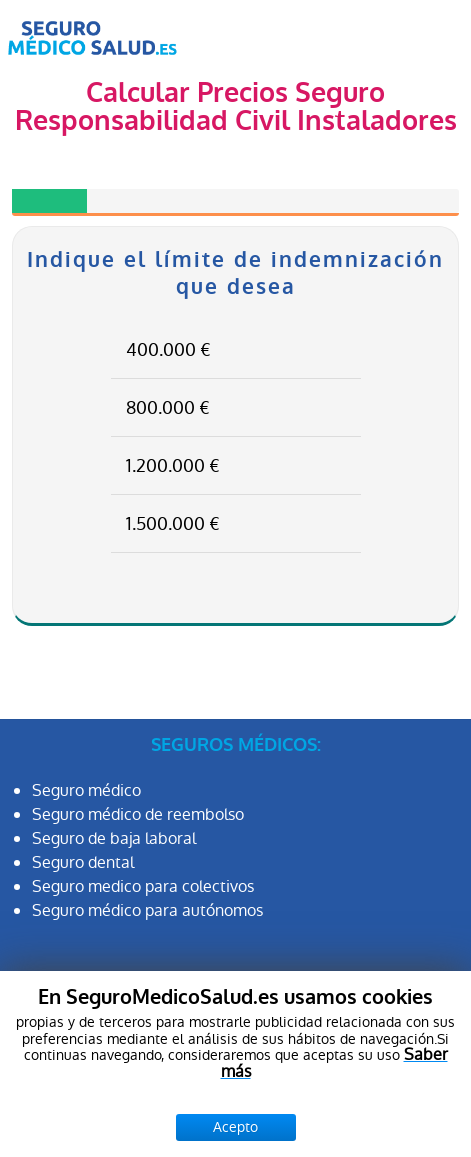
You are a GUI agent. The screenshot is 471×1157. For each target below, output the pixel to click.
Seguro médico (86, 790)
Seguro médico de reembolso (138, 814)
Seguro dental (83, 862)
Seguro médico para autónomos (147, 910)
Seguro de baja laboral (114, 838)
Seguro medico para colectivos (143, 886)
